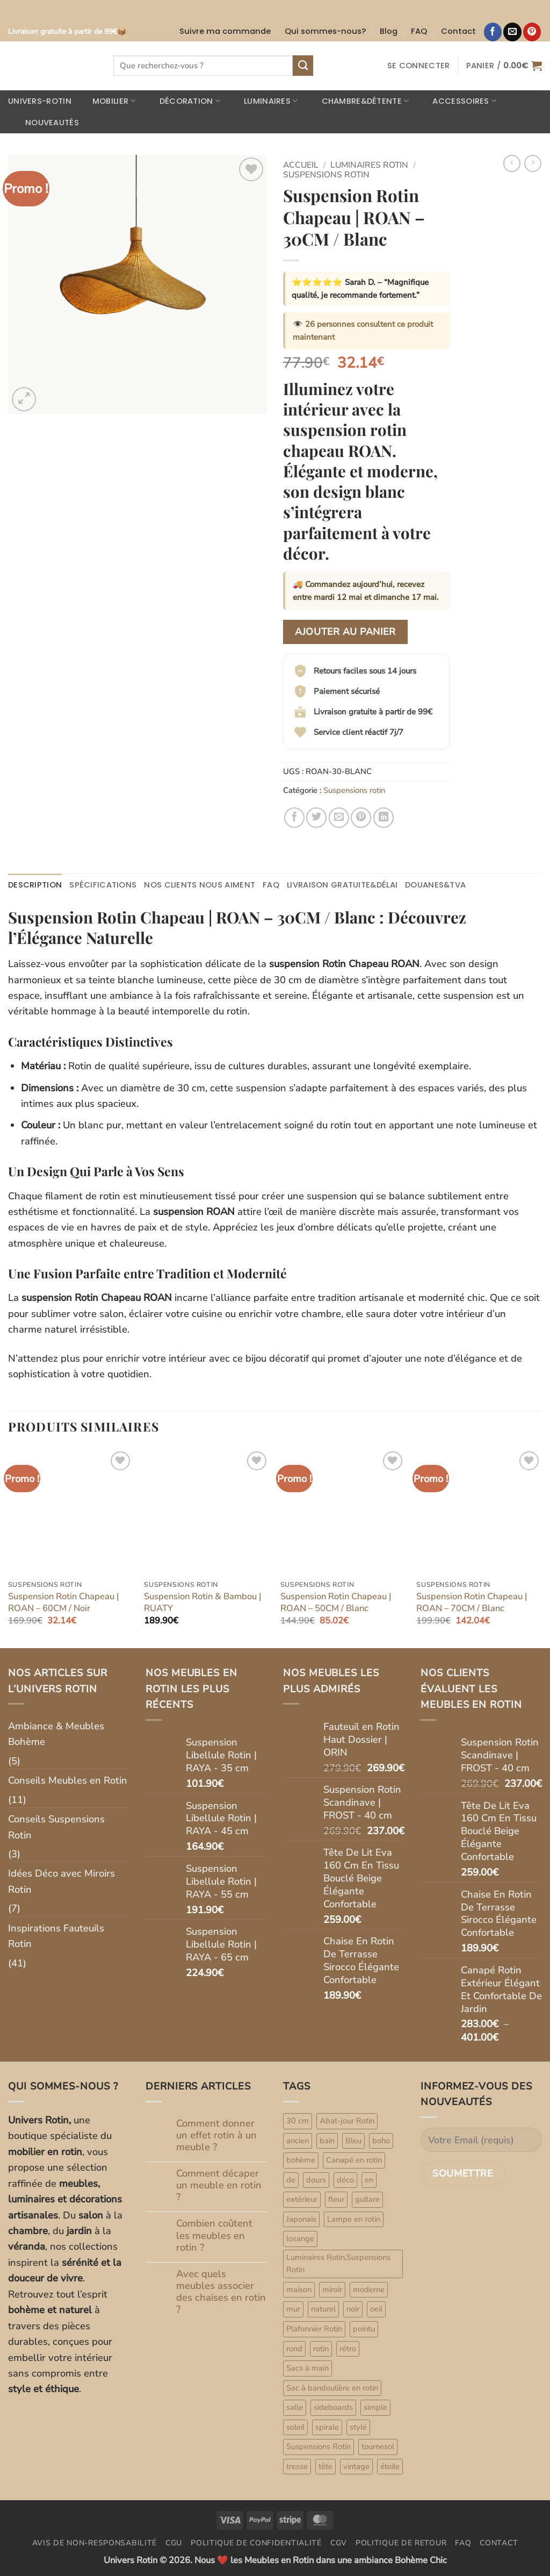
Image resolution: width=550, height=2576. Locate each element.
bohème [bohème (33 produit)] (300, 2160)
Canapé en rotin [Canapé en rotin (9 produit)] (354, 2160)
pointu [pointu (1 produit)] (364, 2328)
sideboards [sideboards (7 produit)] (333, 2407)
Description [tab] (35, 884)
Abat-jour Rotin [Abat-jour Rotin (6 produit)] (347, 2120)
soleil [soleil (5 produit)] (295, 2427)
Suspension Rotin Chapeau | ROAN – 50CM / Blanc (335, 1602)
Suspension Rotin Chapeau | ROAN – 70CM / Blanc (471, 1602)
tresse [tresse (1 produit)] (297, 2466)
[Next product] (511, 163)
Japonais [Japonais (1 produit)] (301, 2219)
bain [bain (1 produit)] (327, 2140)
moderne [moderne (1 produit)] (369, 2289)
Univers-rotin (39, 101)
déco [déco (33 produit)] (345, 2179)
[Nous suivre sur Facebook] (493, 32)
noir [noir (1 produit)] (352, 2308)
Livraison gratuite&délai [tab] (342, 884)
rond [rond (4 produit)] (294, 2348)
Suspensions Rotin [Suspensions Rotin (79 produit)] (318, 2446)
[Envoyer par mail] (339, 817)
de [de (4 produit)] (290, 2179)
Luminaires (264, 101)
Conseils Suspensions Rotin (56, 1826)
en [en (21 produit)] (369, 2179)
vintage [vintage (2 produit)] (356, 2466)
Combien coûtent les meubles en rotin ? (214, 2235)
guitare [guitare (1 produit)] (367, 2199)
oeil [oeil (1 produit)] (376, 2308)
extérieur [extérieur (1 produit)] (301, 2199)
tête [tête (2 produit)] (325, 2466)
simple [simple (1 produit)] (375, 2407)
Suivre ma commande (225, 31)
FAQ (419, 31)
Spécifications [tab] (102, 884)
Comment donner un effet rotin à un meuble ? (216, 2135)
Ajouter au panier (345, 631)
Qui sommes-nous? (325, 31)
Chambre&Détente (358, 101)
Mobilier (107, 101)
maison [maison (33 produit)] (299, 2289)
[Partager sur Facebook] (294, 817)
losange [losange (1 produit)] (300, 2238)
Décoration (183, 101)
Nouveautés (45, 122)
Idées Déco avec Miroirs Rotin (61, 1880)
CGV (338, 2543)
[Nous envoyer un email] (512, 32)
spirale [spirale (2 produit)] (327, 2427)
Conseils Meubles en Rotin (67, 1780)
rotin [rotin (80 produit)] (321, 2348)
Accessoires (457, 101)
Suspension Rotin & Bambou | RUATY (202, 1602)
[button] (418, 65)
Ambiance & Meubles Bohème (56, 1733)
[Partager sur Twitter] (316, 817)
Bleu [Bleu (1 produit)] (353, 2140)
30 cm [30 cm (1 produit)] (297, 2120)
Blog (388, 31)
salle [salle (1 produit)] (294, 2407)
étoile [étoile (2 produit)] (390, 2466)
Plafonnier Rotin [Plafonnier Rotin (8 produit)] (314, 2328)
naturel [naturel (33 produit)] (323, 2308)
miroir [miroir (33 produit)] (332, 2289)
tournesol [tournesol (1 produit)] (377, 2446)
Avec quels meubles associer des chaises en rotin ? (221, 2291)
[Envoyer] (303, 65)
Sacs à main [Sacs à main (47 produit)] (307, 2368)
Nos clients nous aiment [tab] (199, 884)
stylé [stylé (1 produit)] (358, 2427)
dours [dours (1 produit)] (316, 2179)
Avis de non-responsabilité (94, 2543)
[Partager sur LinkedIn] (383, 817)
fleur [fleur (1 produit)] (336, 2199)
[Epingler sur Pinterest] (361, 817)
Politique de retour (401, 2543)
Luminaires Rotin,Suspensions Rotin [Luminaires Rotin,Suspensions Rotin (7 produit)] (338, 2264)
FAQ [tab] (271, 884)
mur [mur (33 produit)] (293, 2308)
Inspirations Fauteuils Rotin (56, 1935)
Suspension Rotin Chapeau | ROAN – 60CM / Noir (63, 1602)
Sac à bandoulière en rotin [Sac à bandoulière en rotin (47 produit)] (332, 2387)
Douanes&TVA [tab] (435, 884)
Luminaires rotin (369, 165)
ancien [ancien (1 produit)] (297, 2140)
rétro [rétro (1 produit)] (347, 2348)
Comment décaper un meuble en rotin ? (219, 2185)
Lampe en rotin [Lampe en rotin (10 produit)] (353, 2219)
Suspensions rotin (326, 175)
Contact (458, 31)
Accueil (301, 165)
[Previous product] (532, 163)
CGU (173, 2543)
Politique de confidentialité (256, 2543)
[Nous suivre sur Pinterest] (532, 32)
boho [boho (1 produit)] (381, 2140)
